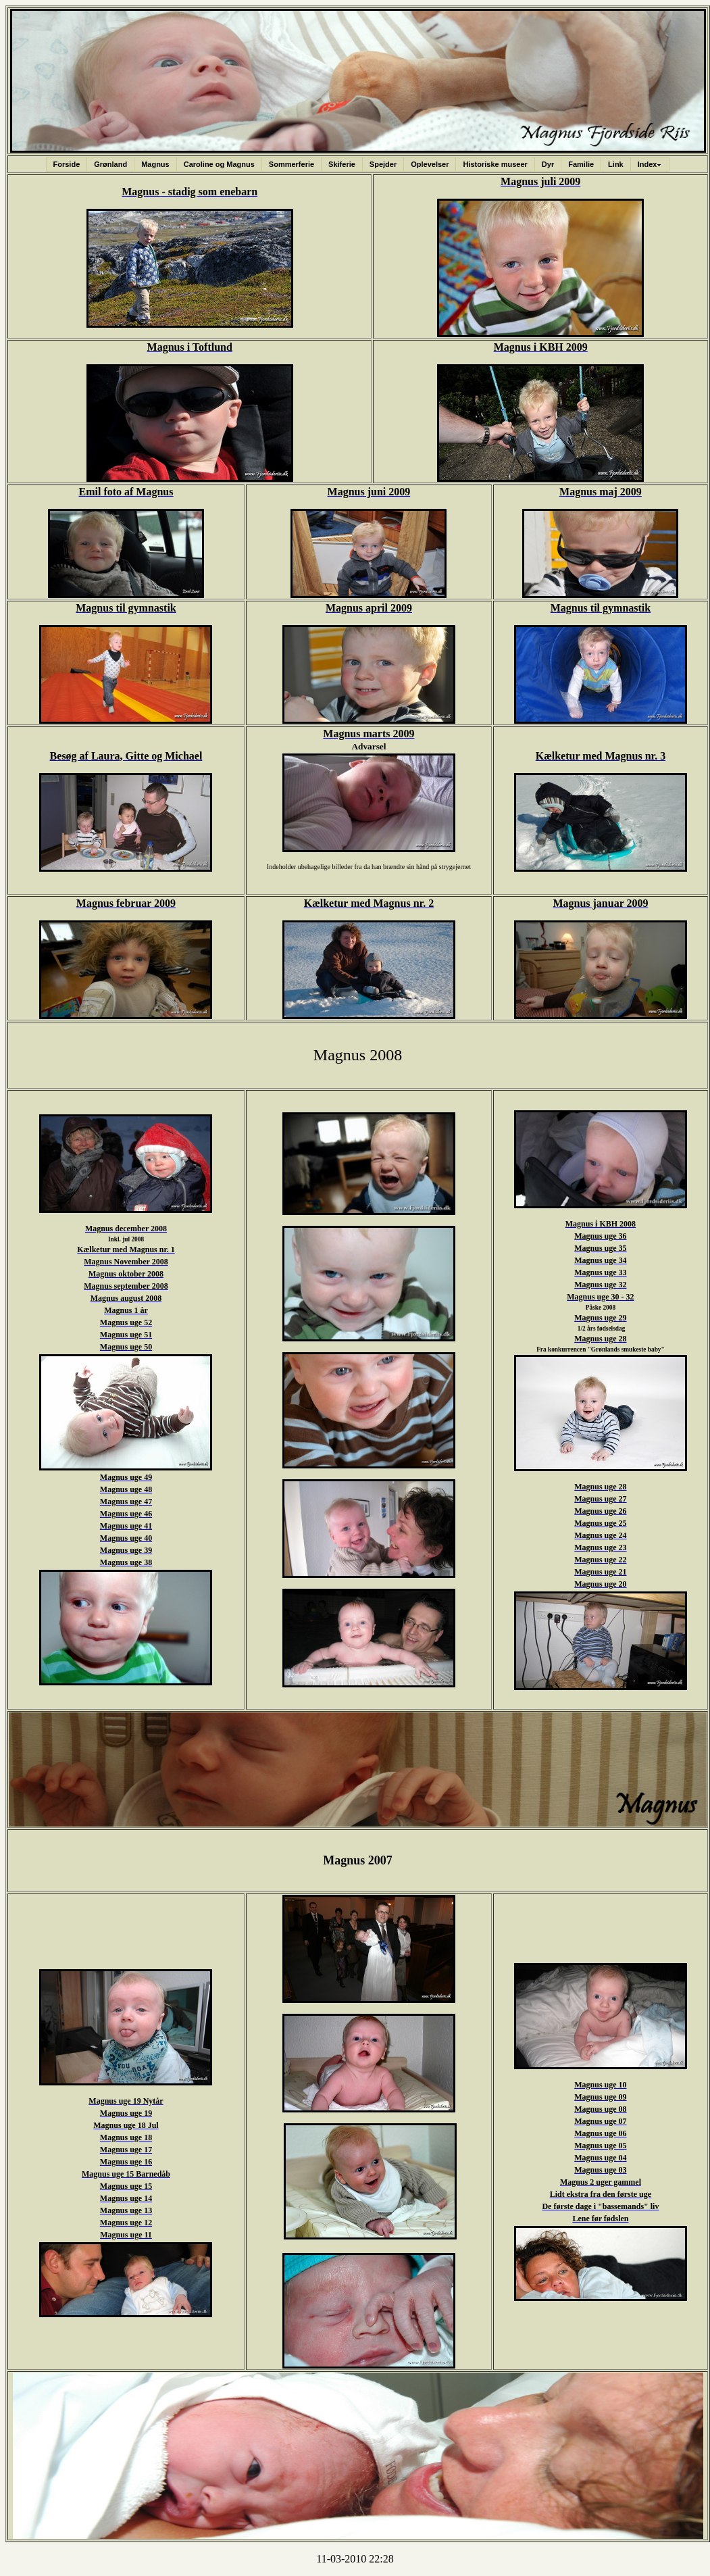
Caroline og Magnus (219, 164)
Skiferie (341, 164)
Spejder (383, 164)
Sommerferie (291, 164)
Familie (581, 164)
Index (650, 164)
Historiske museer (495, 164)
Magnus (155, 164)
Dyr (548, 164)
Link (616, 164)
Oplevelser (430, 164)
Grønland (110, 164)
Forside (66, 164)
